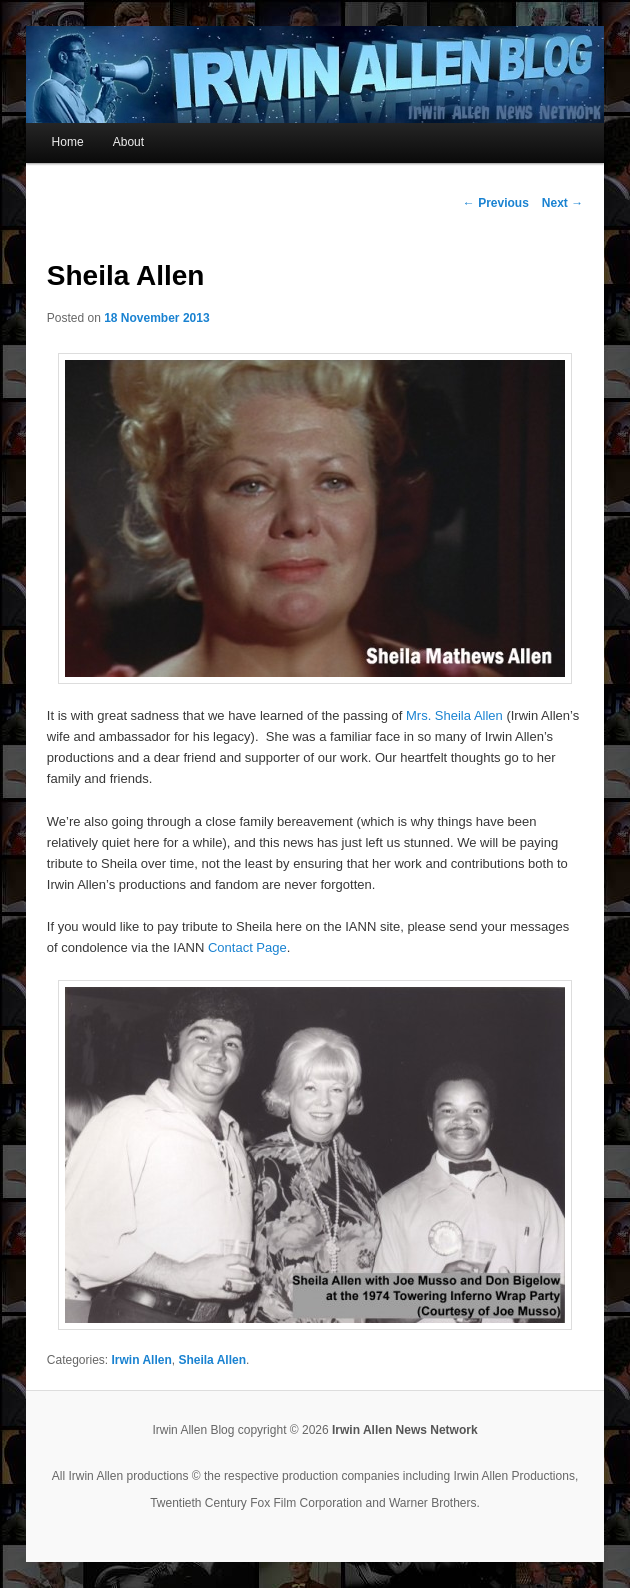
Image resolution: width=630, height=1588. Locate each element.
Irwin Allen (142, 1360)
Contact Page (247, 947)
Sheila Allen (212, 1360)
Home (68, 142)
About (128, 142)
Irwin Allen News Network (405, 1430)
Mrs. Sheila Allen (454, 715)
